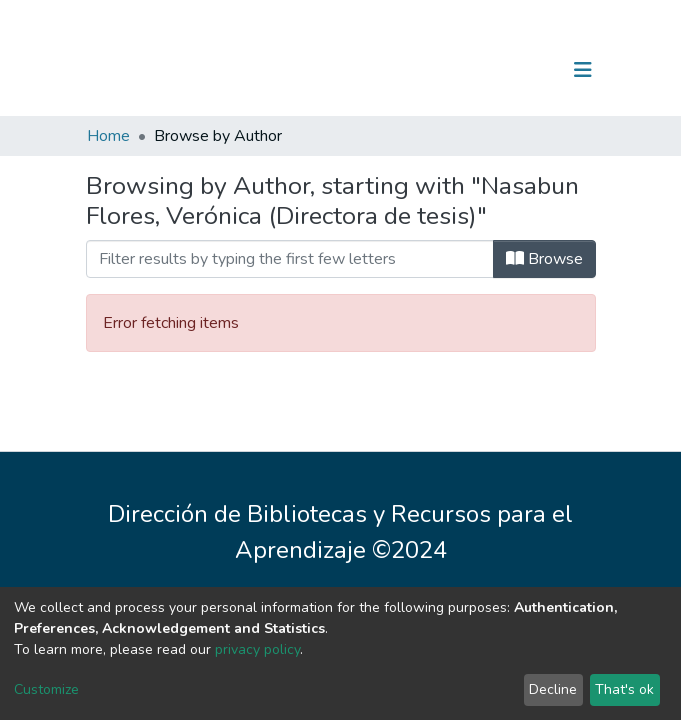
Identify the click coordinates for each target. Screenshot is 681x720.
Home (108, 136)
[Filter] (290, 259)
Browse (544, 259)
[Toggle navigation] (583, 70)
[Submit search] (479, 70)
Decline (553, 689)
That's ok (624, 689)
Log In (520, 70)
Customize (46, 689)
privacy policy (257, 649)
